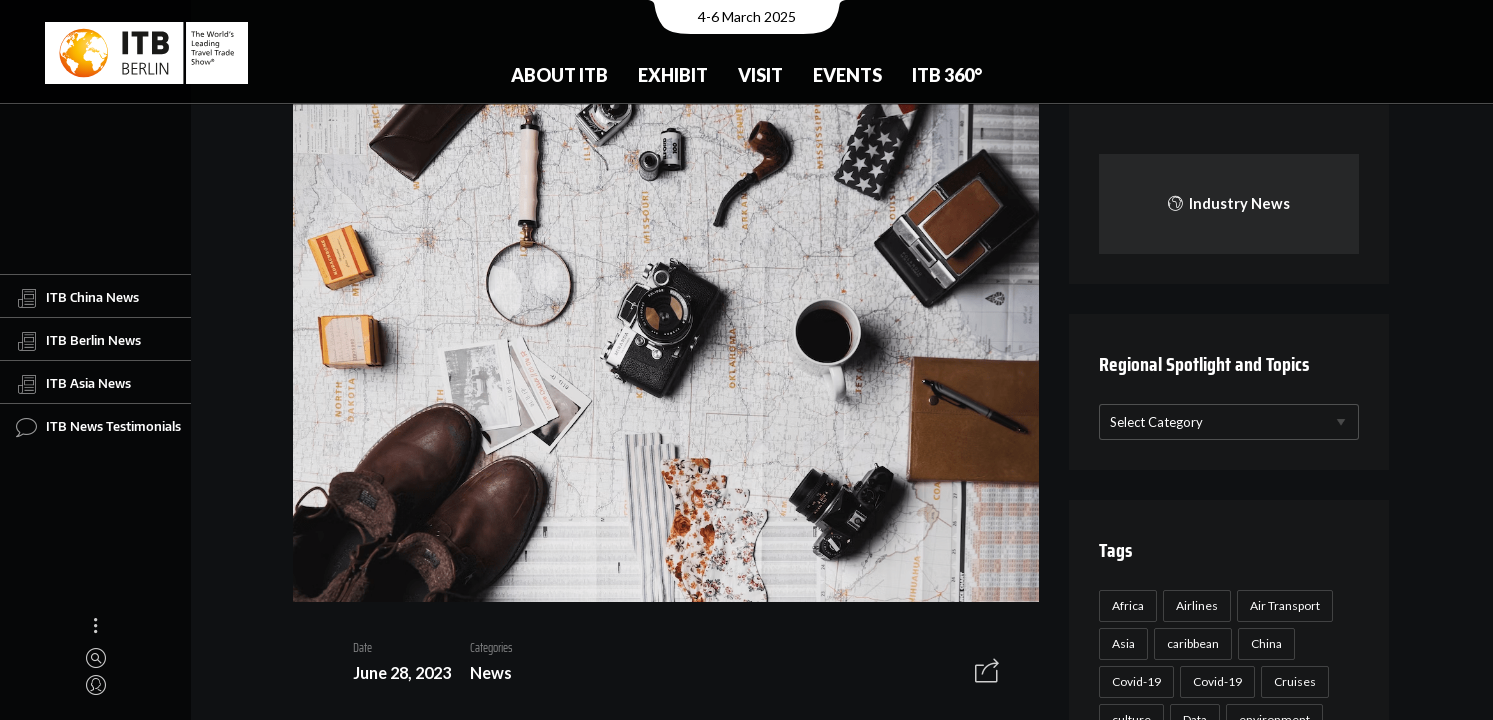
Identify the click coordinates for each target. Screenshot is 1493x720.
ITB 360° (947, 75)
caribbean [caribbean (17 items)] (1190, 643)
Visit (760, 75)
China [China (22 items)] (1263, 643)
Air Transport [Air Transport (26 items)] (1282, 605)
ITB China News (77, 298)
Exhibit (673, 75)
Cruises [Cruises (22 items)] (1292, 681)
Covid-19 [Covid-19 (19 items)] (1214, 681)
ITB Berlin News (78, 341)
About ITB (559, 75)
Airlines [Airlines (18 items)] (1194, 605)
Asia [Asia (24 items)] (1120, 643)
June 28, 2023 (395, 675)
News (484, 675)
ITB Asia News (73, 384)
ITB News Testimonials (98, 427)
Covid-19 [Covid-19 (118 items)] (1133, 681)
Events (847, 75)
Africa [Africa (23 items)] (1125, 605)
